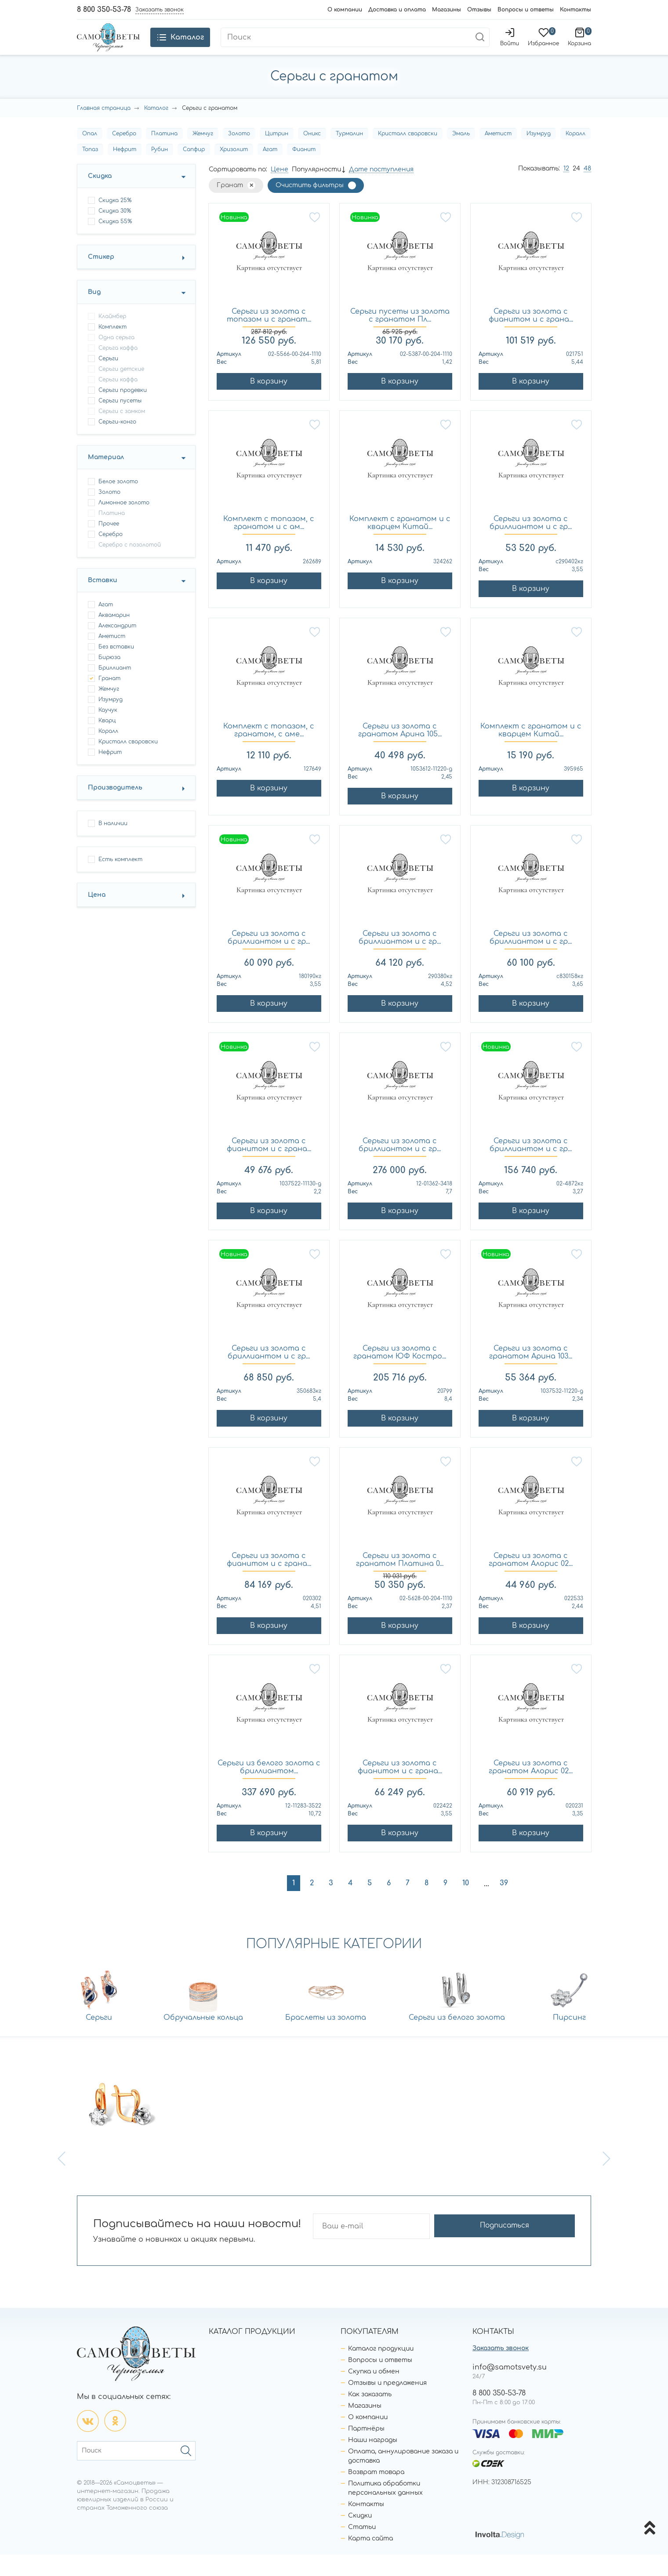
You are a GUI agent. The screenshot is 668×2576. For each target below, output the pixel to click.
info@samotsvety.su (509, 2389)
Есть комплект (120, 881)
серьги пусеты (120, 422)
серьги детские (121, 391)
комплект (112, 348)
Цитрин (276, 155)
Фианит (304, 171)
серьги (108, 380)
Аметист (498, 155)
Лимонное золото (123, 524)
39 (504, 1905)
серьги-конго (117, 443)
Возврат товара (376, 2493)
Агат (270, 171)
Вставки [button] (102, 601)
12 (566, 190)
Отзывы (479, 10)
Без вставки (116, 668)
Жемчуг (202, 155)
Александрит (117, 647)
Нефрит (124, 171)
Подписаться (540, 2248)
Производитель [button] (115, 809)
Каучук (107, 731)
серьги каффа (118, 401)
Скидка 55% (115, 243)
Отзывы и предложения (387, 2404)
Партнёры (366, 2450)
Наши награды (372, 2461)
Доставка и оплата (397, 10)
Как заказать (370, 2416)
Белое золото (118, 503)
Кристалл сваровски (407, 155)
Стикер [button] (101, 278)
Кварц (107, 742)
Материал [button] (106, 478)
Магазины (446, 10)
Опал (89, 155)
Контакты (575, 10)
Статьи (362, 2548)
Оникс (312, 155)
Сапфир (194, 171)
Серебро (124, 155)
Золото (239, 155)
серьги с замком (121, 433)
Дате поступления (381, 191)
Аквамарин (114, 637)
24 (576, 190)
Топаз (90, 171)
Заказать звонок (500, 2369)
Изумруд (538, 155)
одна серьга (116, 359)
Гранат (109, 700)
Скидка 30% (114, 232)
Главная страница (104, 130)
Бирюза (109, 679)
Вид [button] (94, 313)
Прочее (108, 545)
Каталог (156, 130)
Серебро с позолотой (129, 566)
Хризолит (234, 171)
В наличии (112, 845)
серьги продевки (122, 412)
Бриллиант (114, 689)
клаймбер (112, 338)
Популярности (316, 191)
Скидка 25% (114, 222)
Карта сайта (370, 2560)
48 (587, 190)
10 (465, 1905)
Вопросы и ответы (525, 10)
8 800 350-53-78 (104, 10)
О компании (344, 10)
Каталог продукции (381, 2370)
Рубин (159, 171)
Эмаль (461, 155)
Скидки (360, 2537)
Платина (164, 155)
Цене (279, 191)
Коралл (575, 155)
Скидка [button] (100, 197)
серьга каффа (118, 369)
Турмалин (349, 155)
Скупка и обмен (373, 2393)
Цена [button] (96, 916)
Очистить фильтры (310, 206)
